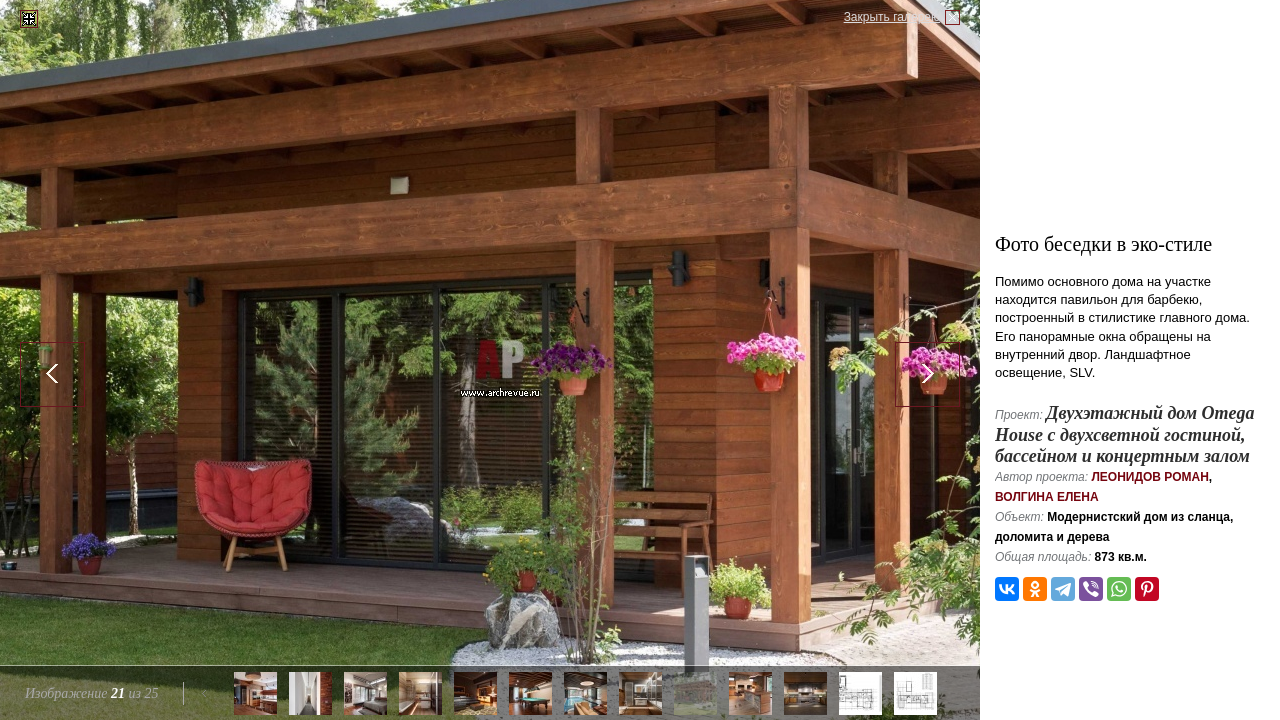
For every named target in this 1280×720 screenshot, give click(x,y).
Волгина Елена (1047, 497)
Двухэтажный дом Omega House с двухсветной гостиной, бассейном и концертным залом (1125, 434)
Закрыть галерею (892, 17)
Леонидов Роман (1149, 477)
